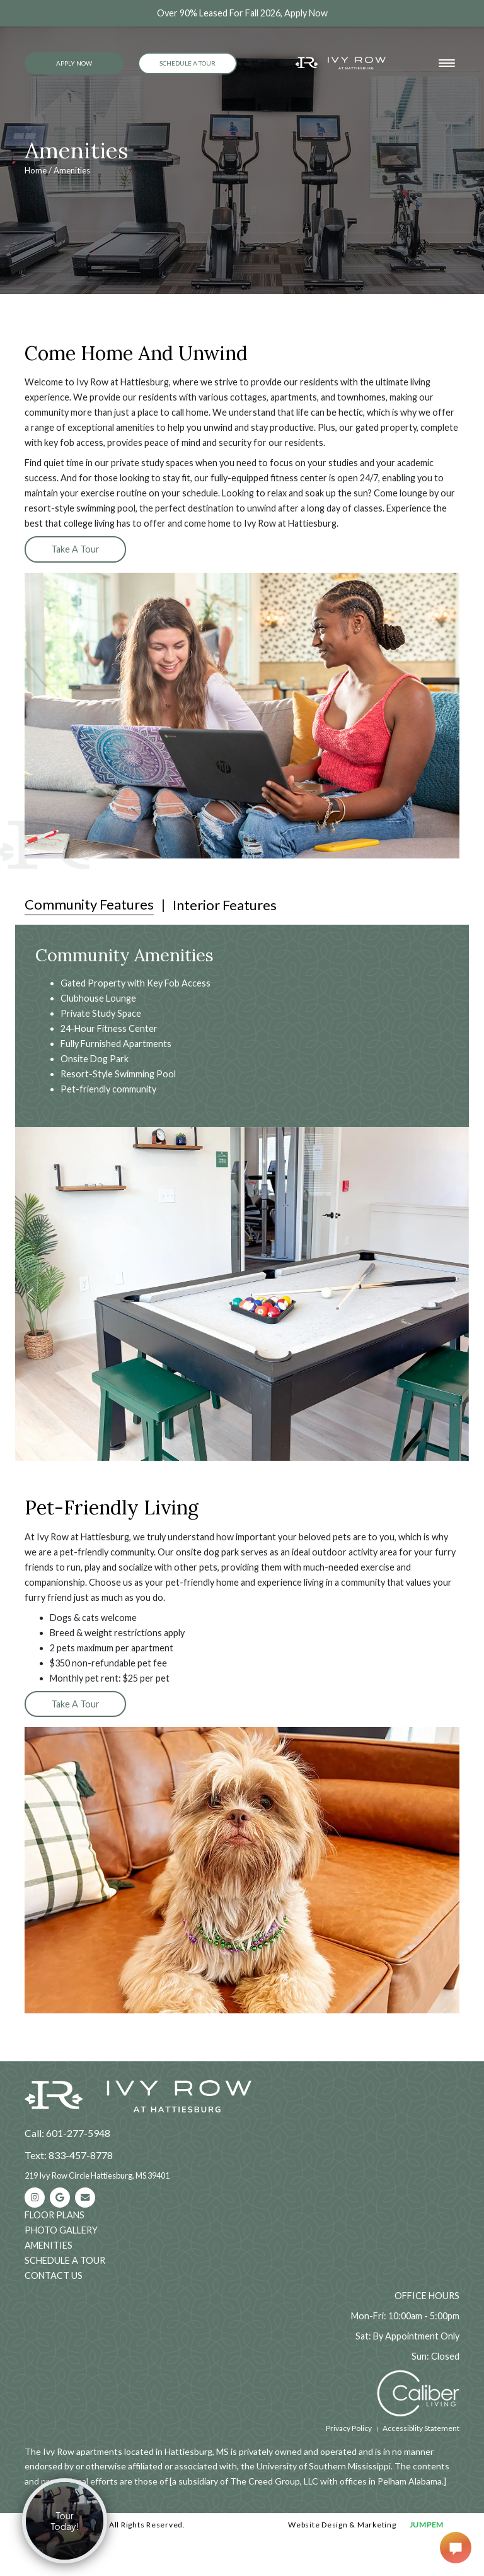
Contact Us (54, 2275)
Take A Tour (75, 549)
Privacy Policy (349, 2428)
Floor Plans (54, 2215)
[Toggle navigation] (446, 63)
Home (36, 170)
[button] (29, 1294)
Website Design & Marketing (342, 2524)
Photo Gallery (61, 2230)
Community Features (89, 904)
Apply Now (74, 63)
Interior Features (225, 904)
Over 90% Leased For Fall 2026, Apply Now (242, 13)
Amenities (48, 2245)
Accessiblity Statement (421, 2428)
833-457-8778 (81, 2155)
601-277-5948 (78, 2133)
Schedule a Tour (187, 63)
